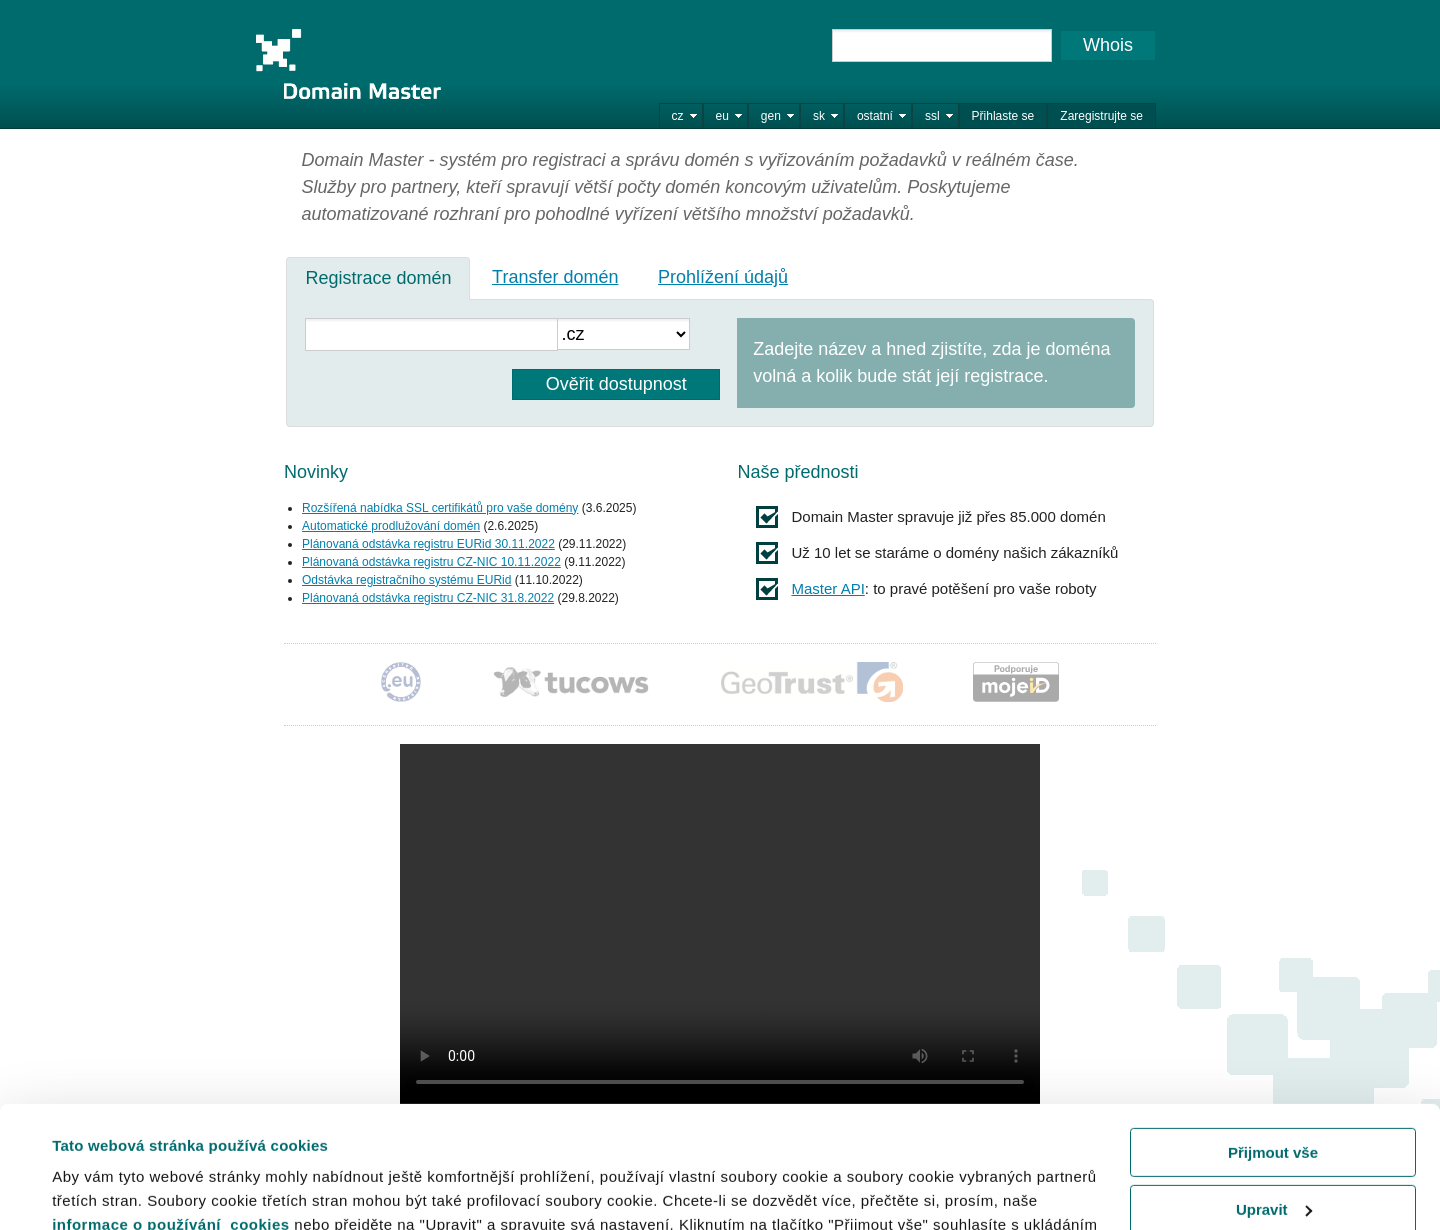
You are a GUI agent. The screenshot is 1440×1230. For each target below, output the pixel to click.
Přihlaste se (1003, 116)
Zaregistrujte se (1101, 116)
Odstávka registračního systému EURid (406, 580)
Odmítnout (1273, 1151)
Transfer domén (555, 277)
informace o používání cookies (171, 1110)
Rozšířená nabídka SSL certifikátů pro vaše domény (440, 508)
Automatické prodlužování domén (391, 526)
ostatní (875, 116)
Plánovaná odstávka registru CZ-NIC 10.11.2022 (431, 562)
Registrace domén (378, 278)
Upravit (1274, 1094)
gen (771, 116)
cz (678, 116)
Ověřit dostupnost (616, 384)
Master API (827, 588)
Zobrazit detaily (108, 1189)
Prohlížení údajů (723, 277)
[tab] (378, 278)
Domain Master (348, 64)
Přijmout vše (1273, 1038)
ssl (932, 116)
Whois (1108, 45)
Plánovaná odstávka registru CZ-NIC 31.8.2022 (428, 598)
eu (722, 116)
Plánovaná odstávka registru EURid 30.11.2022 (428, 544)
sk (819, 116)
